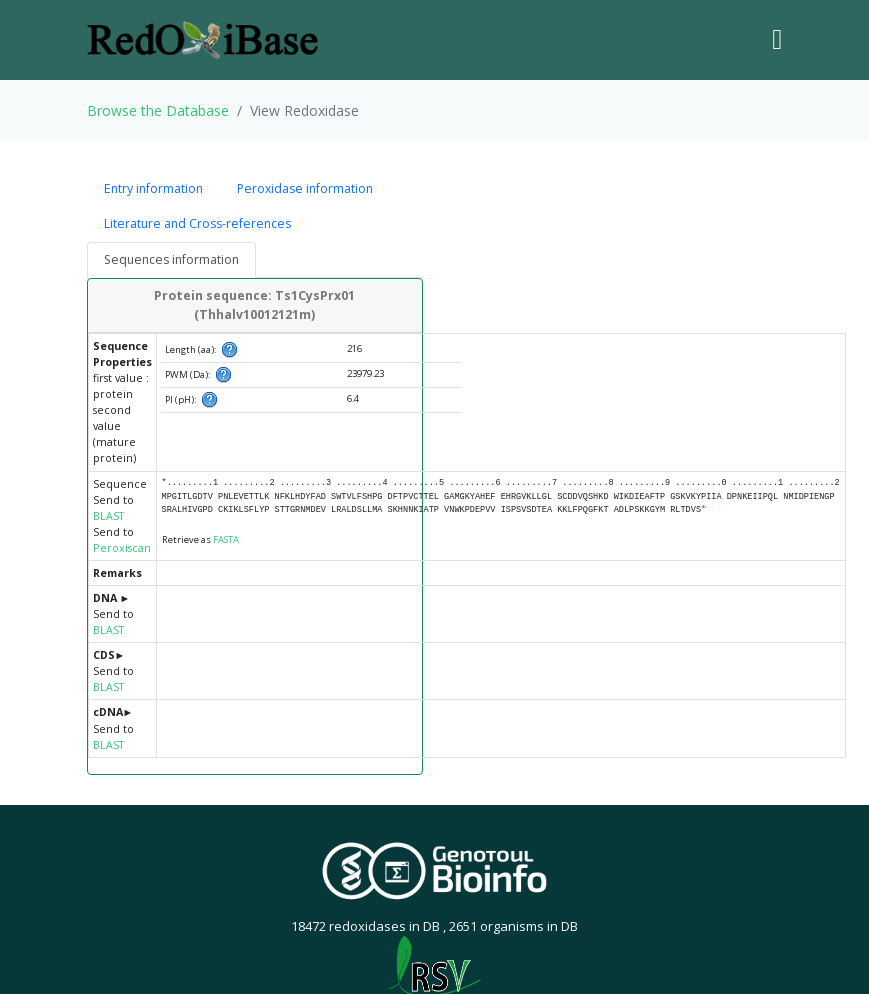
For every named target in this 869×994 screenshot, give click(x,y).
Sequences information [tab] (171, 259)
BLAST (108, 516)
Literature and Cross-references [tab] (197, 223)
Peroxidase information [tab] (305, 188)
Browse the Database (158, 110)
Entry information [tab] (153, 188)
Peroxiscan (122, 548)
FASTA (226, 539)
